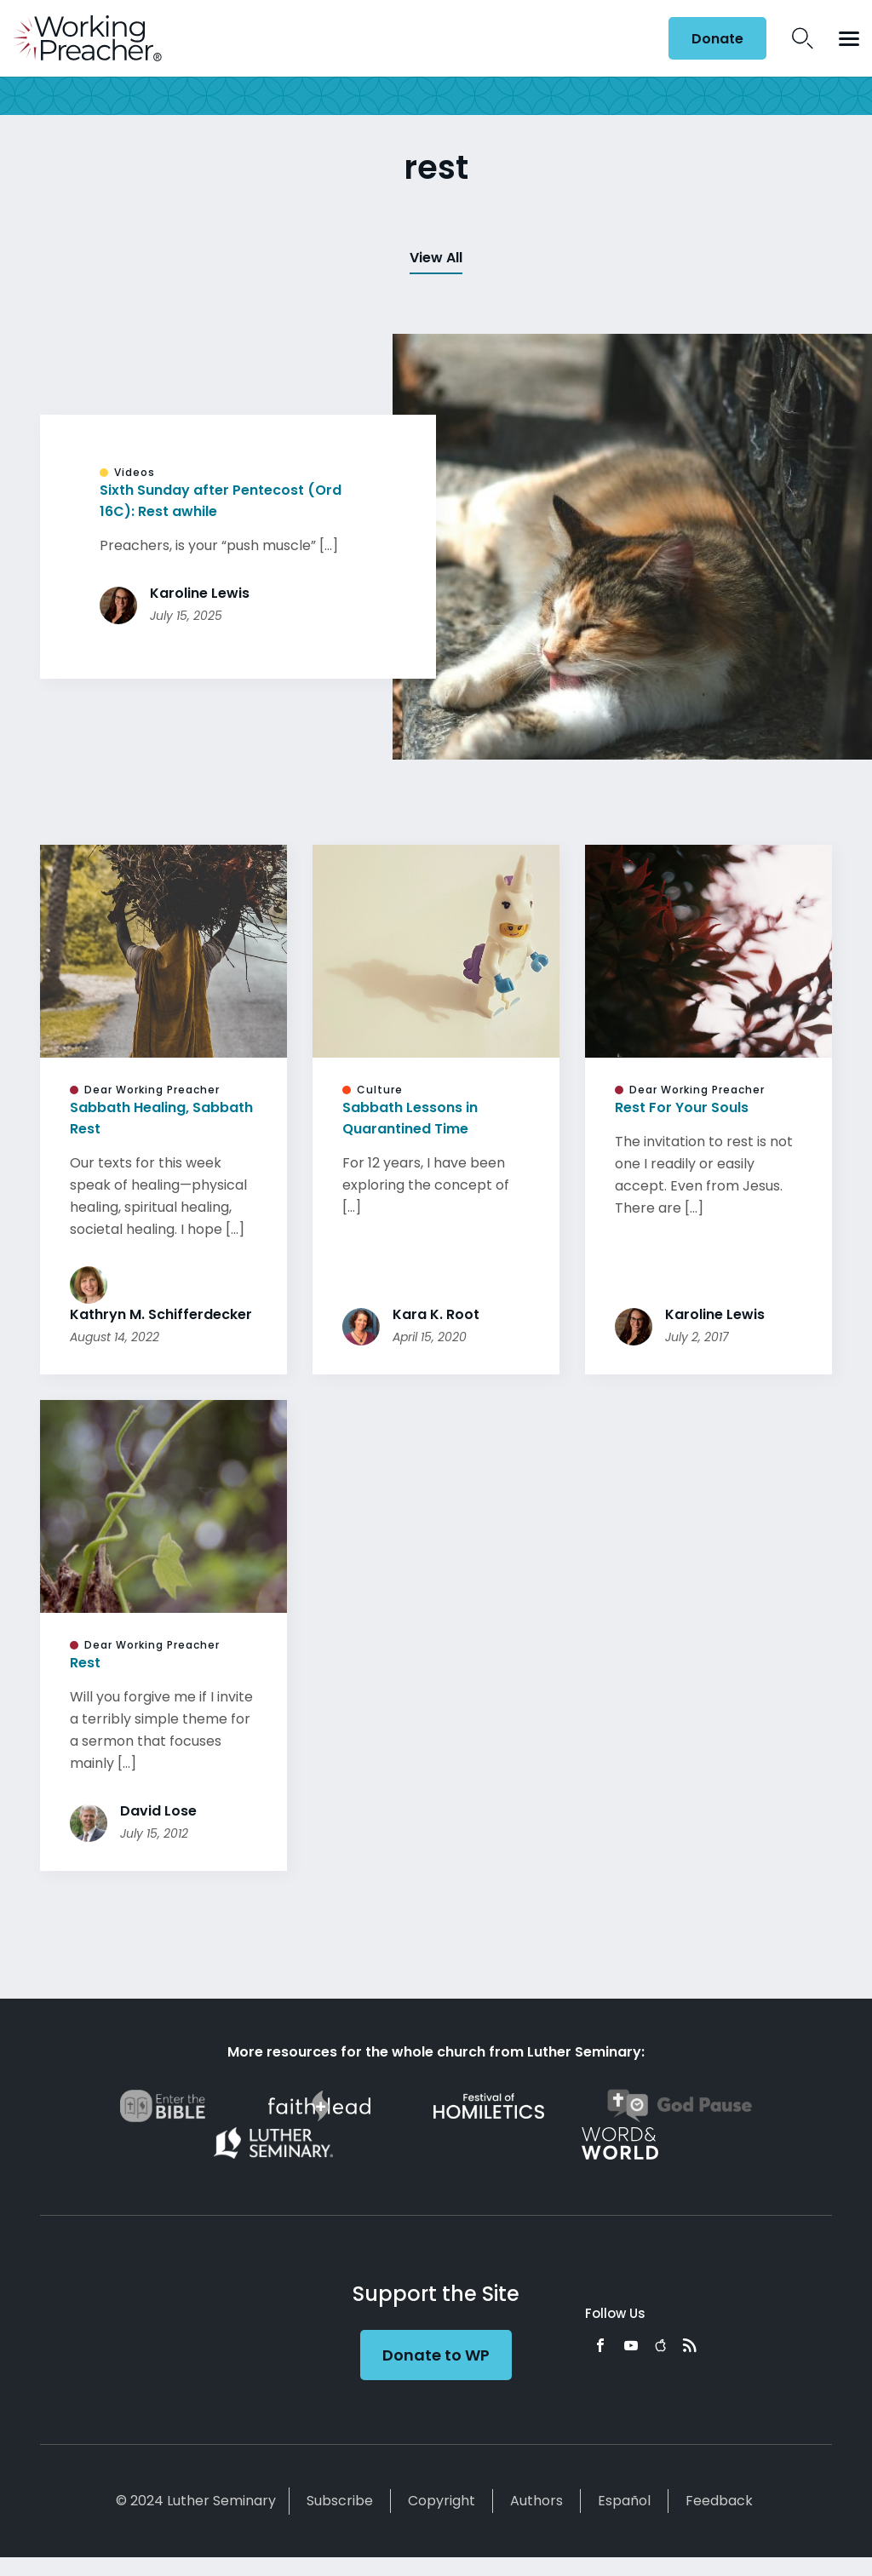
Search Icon (802, 38)
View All (436, 257)
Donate (717, 39)
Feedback (719, 2500)
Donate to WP (436, 2355)
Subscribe (340, 2500)
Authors (536, 2500)
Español (624, 2500)
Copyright (441, 2500)
